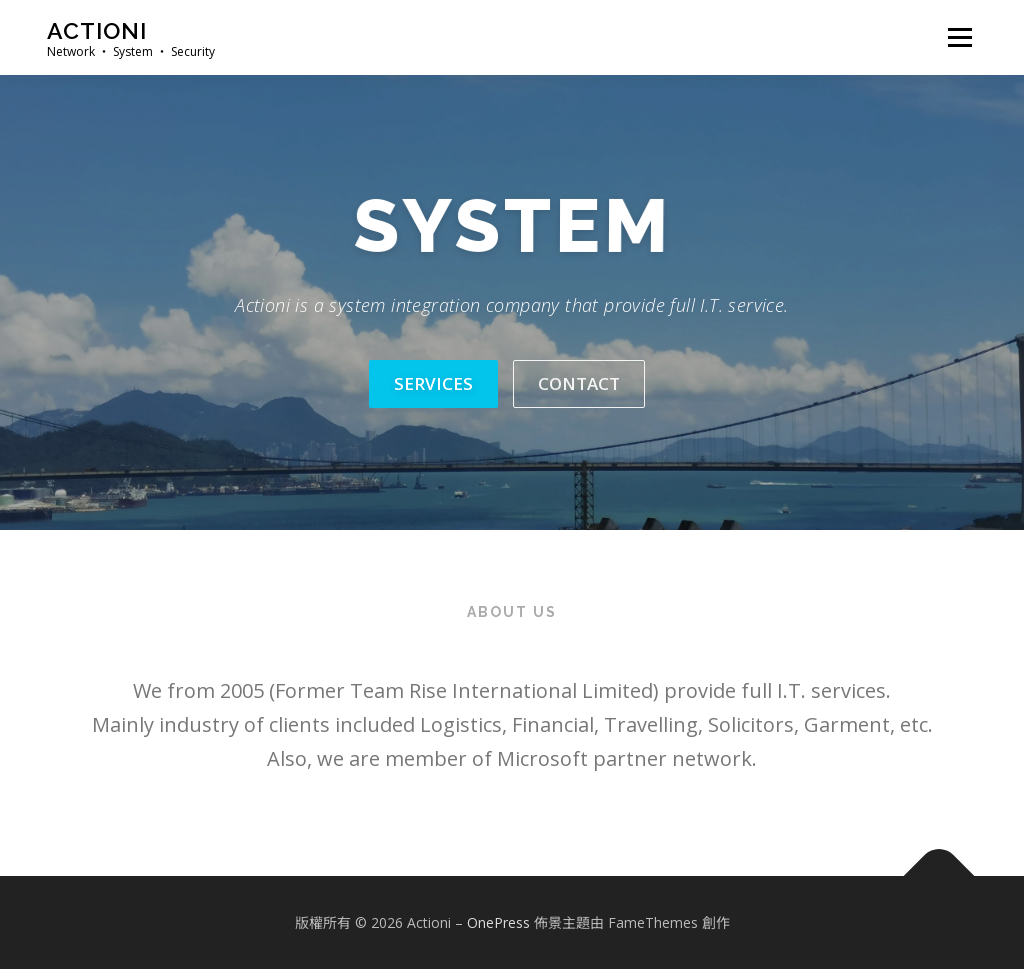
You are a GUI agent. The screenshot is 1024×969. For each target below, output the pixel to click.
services (433, 383)
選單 (957, 37)
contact (579, 383)
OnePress (498, 922)
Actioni (97, 30)
